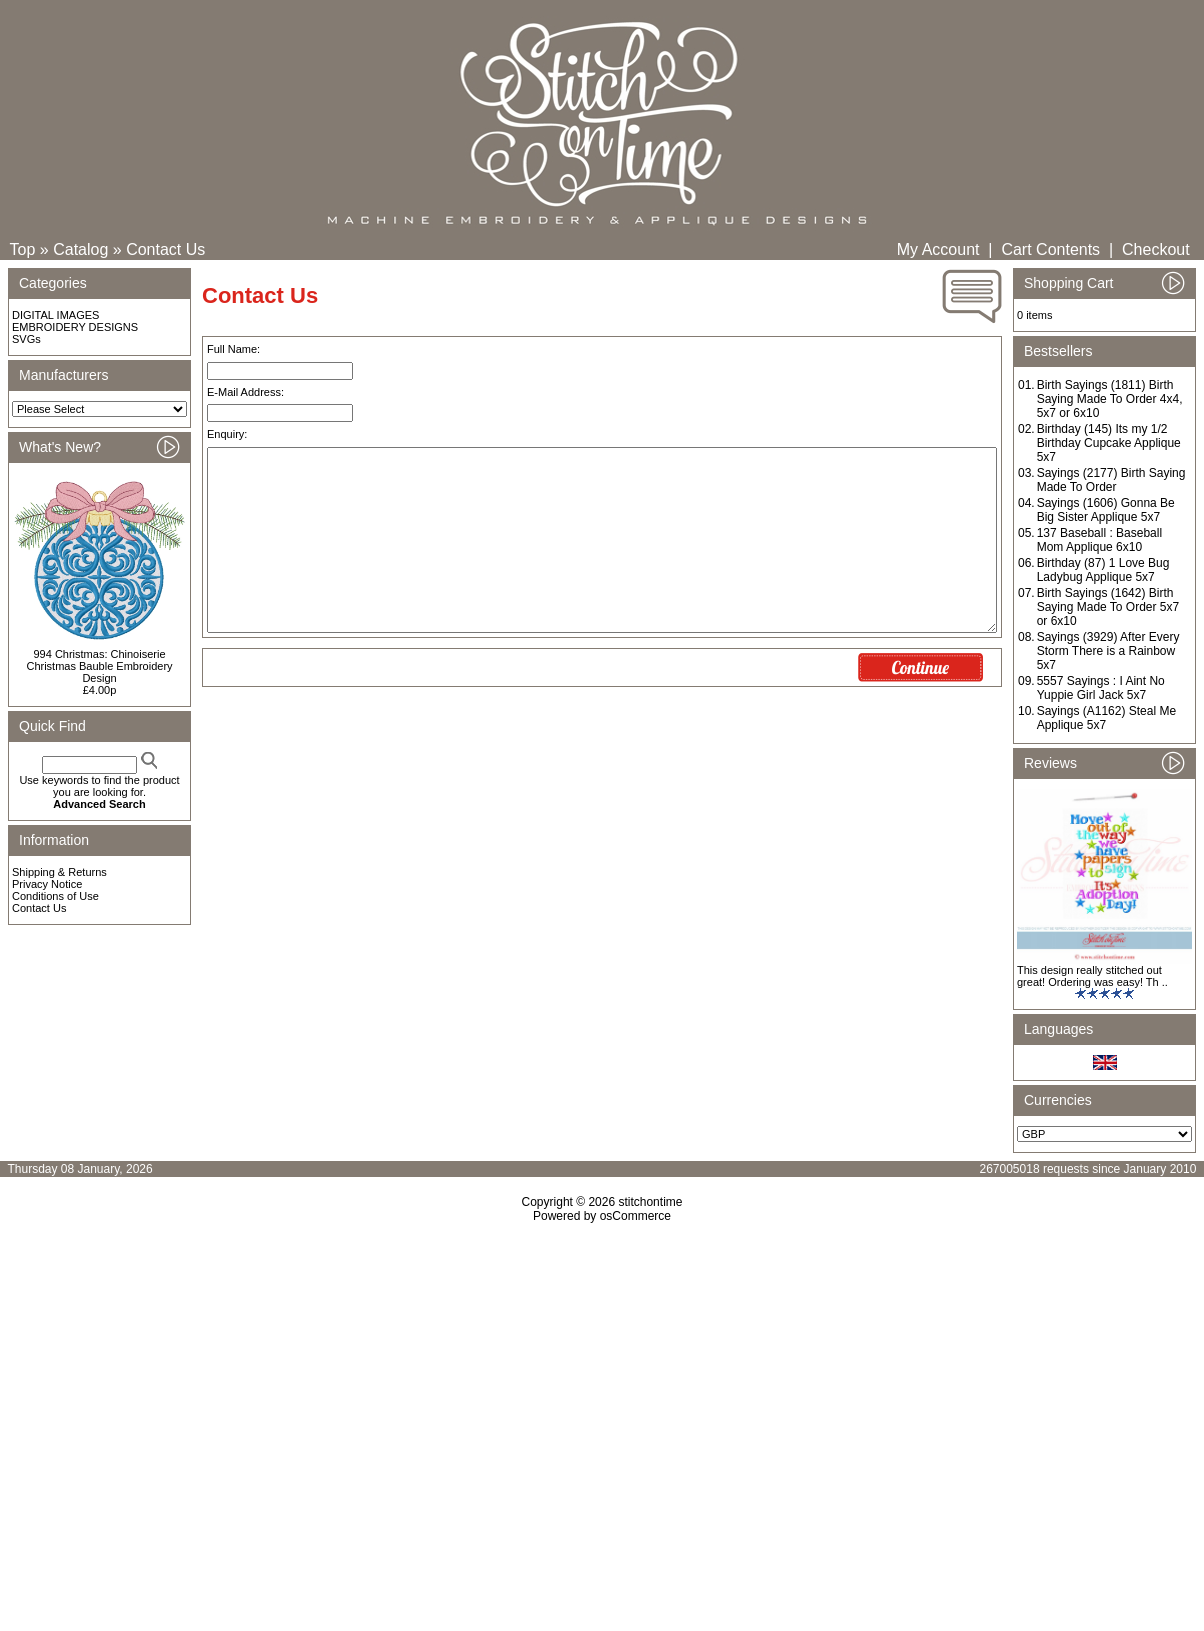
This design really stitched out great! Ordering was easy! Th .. (1092, 976)
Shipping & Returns (59, 872)
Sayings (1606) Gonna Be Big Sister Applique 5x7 (1106, 510)
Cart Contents (1050, 249)
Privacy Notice (47, 884)
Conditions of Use (55, 896)
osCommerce (635, 1216)
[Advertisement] (602, 1395)
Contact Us (165, 249)
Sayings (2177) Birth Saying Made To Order (1111, 480)
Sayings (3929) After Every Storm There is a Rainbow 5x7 (1108, 651)
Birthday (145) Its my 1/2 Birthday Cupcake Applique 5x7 (1109, 443)
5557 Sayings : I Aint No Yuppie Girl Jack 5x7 (1101, 688)
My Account (938, 249)
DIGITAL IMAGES (55, 315)
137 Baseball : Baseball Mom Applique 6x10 (1099, 540)
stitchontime (650, 1202)
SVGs (26, 339)
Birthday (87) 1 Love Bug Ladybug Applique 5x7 (1103, 570)
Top (23, 249)
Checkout (1156, 249)
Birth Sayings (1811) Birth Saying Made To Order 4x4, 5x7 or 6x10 (1110, 399)
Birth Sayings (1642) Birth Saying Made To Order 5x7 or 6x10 (1108, 607)
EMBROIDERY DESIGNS (75, 327)
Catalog (80, 249)
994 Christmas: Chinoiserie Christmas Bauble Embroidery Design (99, 666)
